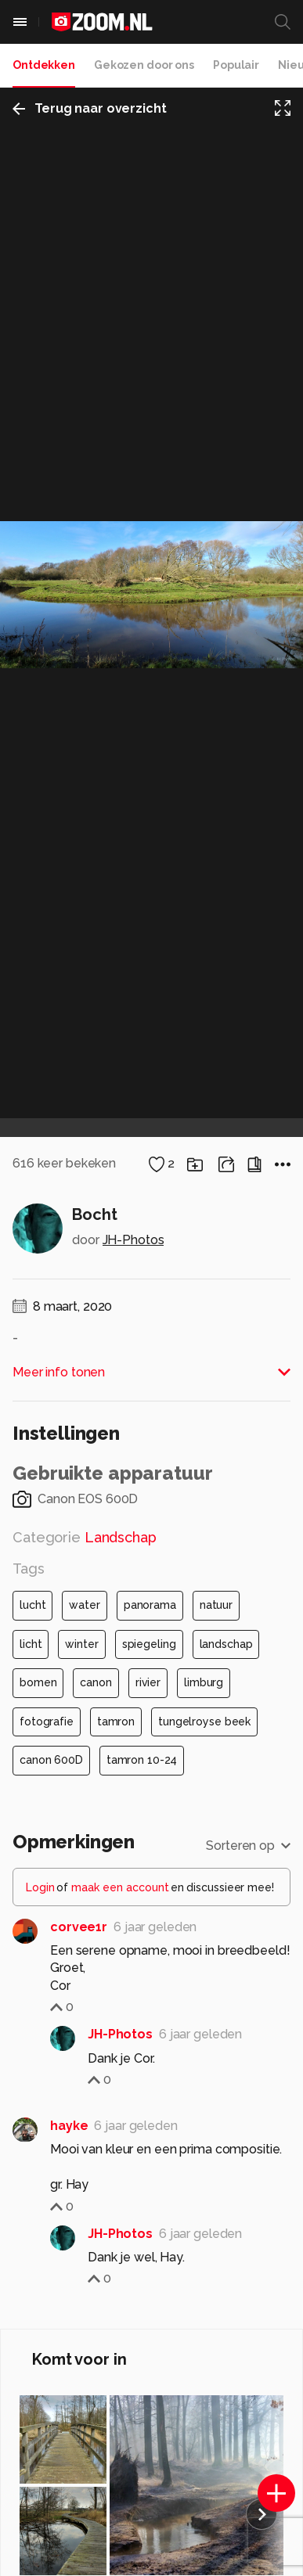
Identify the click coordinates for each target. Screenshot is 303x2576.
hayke (69, 2125)
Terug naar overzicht (90, 108)
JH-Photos (133, 1239)
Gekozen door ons (144, 65)
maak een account (120, 1887)
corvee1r (78, 1926)
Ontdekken (44, 65)
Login (40, 1887)
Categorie (85, 1537)
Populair (236, 65)
